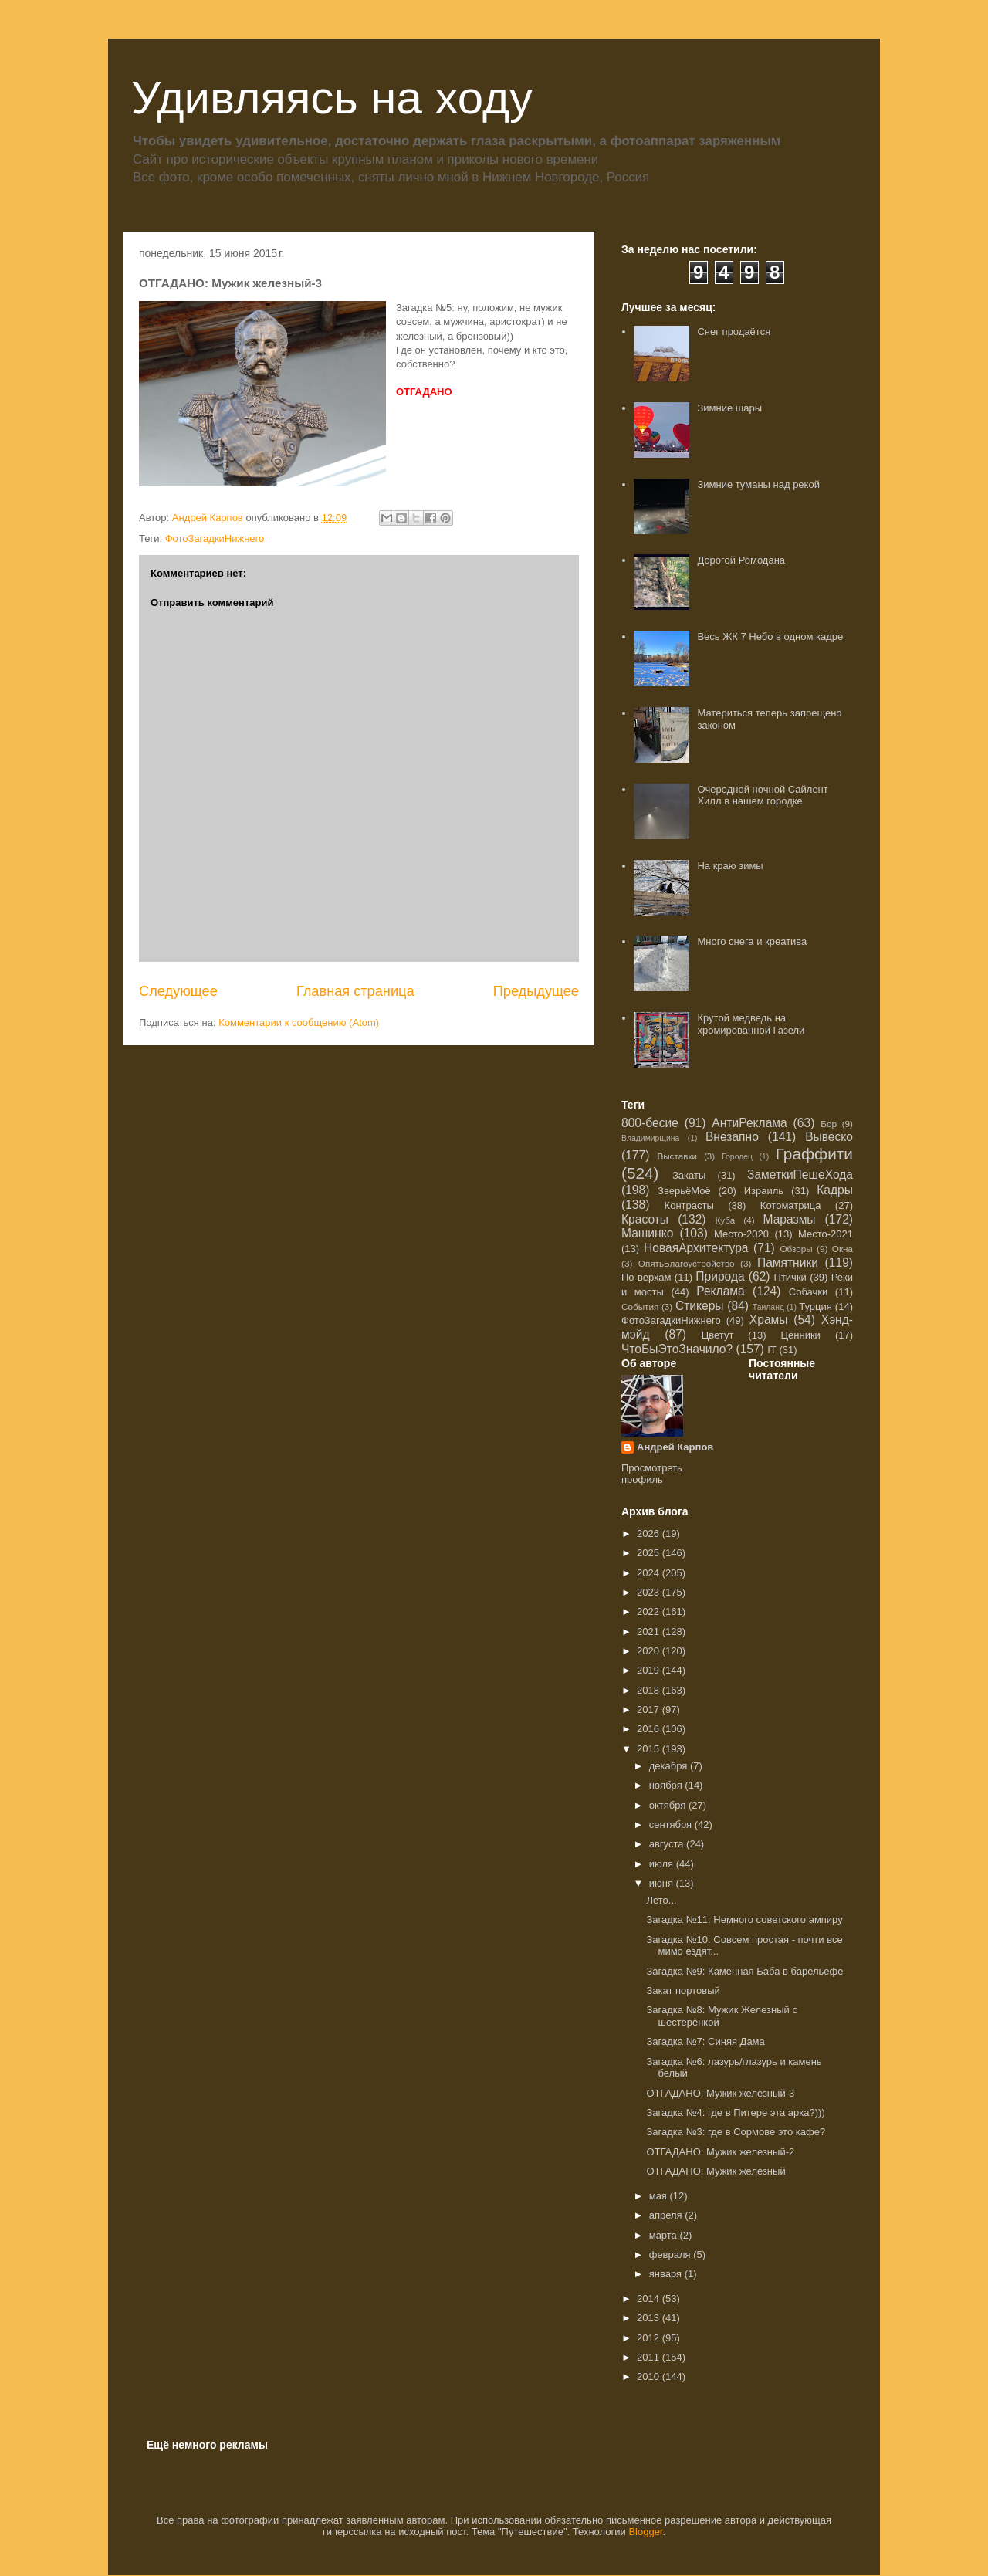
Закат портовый (682, 1990)
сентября (672, 1824)
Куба (726, 1220)
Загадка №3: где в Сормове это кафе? (735, 2132)
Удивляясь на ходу (332, 98)
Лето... (661, 1900)
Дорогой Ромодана (741, 560)
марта (664, 2235)
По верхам (646, 1277)
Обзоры (796, 1249)
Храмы (768, 1319)
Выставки (677, 1156)
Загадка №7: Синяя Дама (705, 2041)
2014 (649, 2298)
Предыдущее (536, 991)
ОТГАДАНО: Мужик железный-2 (720, 2152)
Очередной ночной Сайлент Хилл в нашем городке (762, 795)
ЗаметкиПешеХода (800, 1174)
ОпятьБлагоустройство (686, 1263)
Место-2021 (825, 1234)
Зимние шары (729, 408)
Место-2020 (741, 1234)
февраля (671, 2254)
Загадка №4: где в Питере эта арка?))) (735, 2112)
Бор (829, 1124)
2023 (649, 1592)
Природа (719, 1276)
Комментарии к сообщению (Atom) (298, 1022)
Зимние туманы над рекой (758, 484)
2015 (649, 1749)
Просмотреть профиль (651, 1473)
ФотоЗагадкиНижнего (215, 538)
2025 (649, 1553)
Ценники (800, 1335)
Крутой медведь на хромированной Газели (750, 1024)
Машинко (647, 1233)
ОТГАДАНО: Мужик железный (715, 2171)
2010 (649, 2376)
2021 (649, 1631)
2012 (649, 2338)
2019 (649, 1670)
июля (662, 1864)
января (667, 2274)
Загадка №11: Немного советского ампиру (744, 1919)
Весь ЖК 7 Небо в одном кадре (770, 636)
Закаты (688, 1175)
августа (667, 1844)
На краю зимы (730, 866)
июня (662, 1883)
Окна (842, 1249)
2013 (649, 2318)
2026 (649, 1533)
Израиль (763, 1191)
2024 (649, 1573)
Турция (815, 1306)
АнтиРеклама (749, 1122)
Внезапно (732, 1136)
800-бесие (649, 1122)
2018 (649, 1690)
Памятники (787, 1262)
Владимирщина (650, 1138)
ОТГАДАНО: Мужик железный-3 (720, 2093)
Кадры (835, 1190)
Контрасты (689, 1205)
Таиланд (768, 1307)
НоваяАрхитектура (696, 1247)
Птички (790, 1277)
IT (772, 1350)
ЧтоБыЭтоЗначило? (677, 1349)
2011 (649, 2357)
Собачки (808, 1292)
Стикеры (699, 1305)
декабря (669, 1766)
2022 (649, 1611)
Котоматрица (790, 1205)
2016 (649, 1729)
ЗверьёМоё (684, 1191)
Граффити (814, 1154)
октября (669, 1805)
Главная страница (355, 991)
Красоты (644, 1219)
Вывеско (829, 1136)
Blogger (645, 2531)
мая (659, 2196)
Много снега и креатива (752, 941)
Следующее (178, 991)
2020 (649, 1651)
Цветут (718, 1335)
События (639, 1307)
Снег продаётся (733, 331)
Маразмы (789, 1219)
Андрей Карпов (675, 1447)
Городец (737, 1157)
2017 (649, 1709)
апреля (667, 2215)
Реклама (720, 1291)
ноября (667, 1785)
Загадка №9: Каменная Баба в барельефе (744, 1971)
